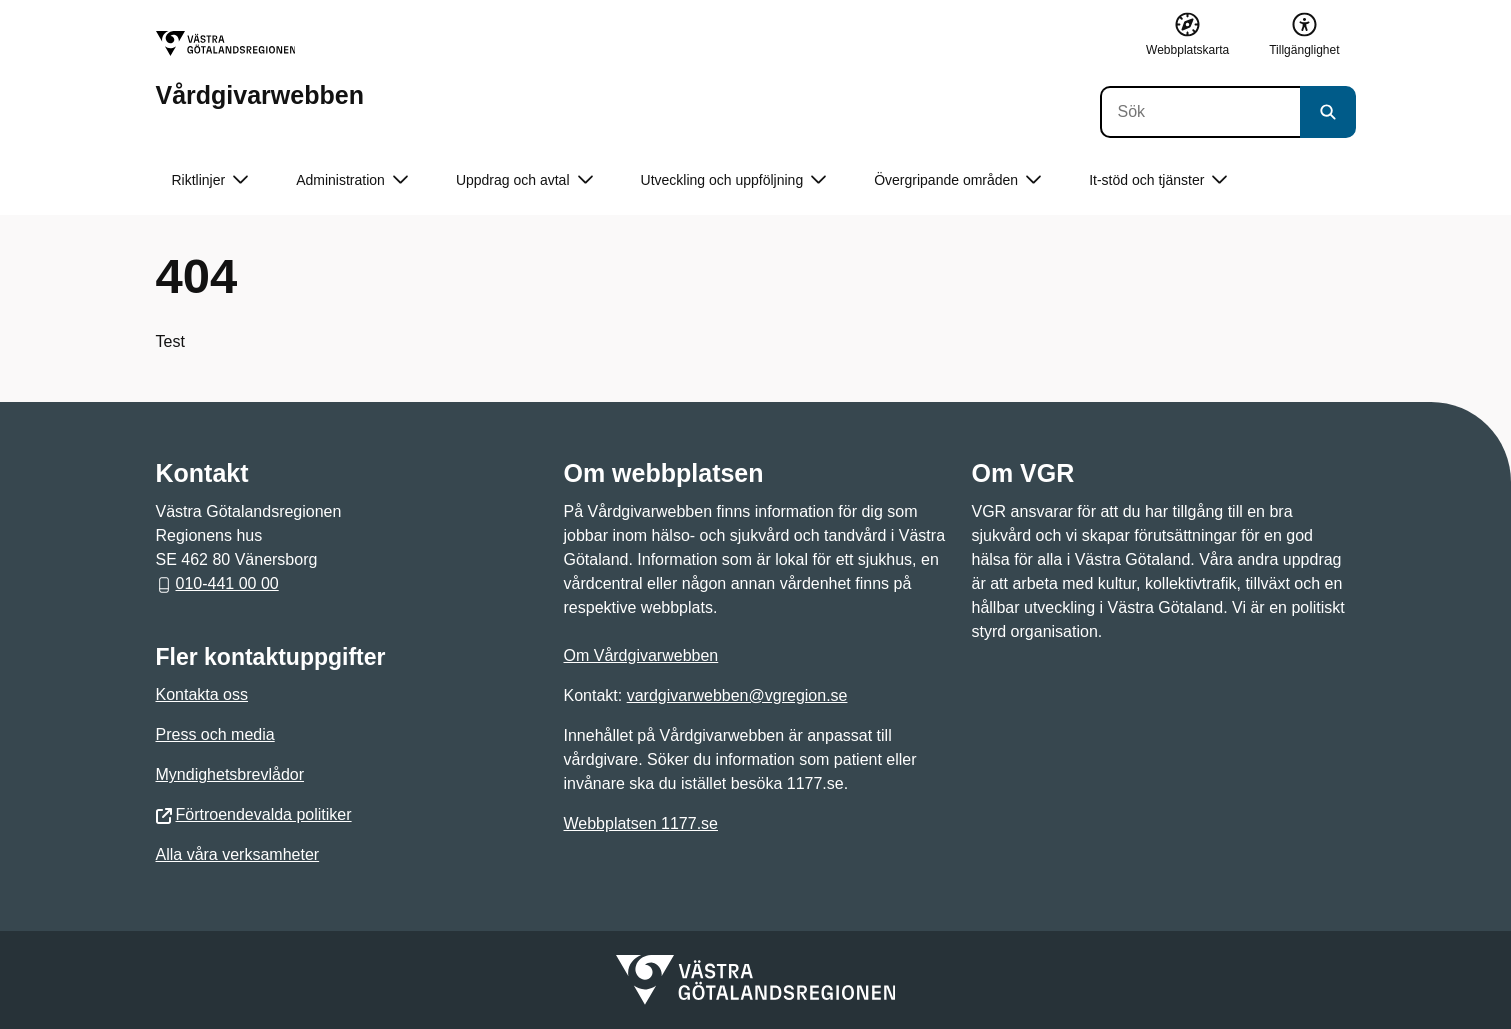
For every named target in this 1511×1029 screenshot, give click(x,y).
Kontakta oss (202, 694)
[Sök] (1200, 112)
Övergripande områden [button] (957, 180)
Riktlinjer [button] (210, 180)
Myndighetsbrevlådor (230, 774)
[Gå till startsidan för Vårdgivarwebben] (260, 69)
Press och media (215, 734)
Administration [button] (352, 180)
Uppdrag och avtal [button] (524, 180)
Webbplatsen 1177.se (641, 823)
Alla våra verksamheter (238, 854)
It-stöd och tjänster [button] (1158, 180)
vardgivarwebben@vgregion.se (737, 695)
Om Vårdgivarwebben (641, 655)
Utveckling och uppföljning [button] (734, 180)
